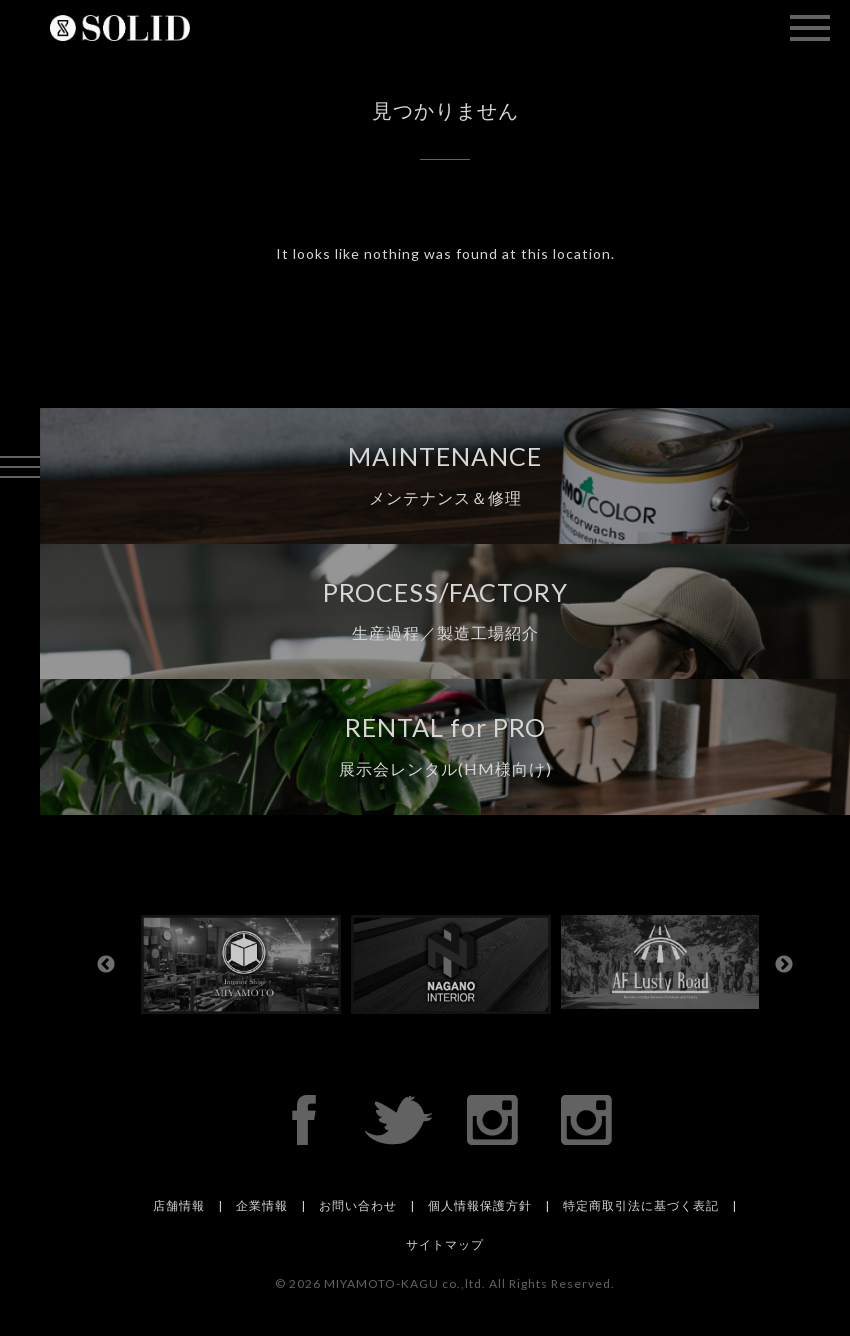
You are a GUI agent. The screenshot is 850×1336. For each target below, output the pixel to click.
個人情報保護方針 (480, 1205)
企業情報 (262, 1205)
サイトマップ (445, 1244)
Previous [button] (106, 965)
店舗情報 (179, 1205)
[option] (246, 964)
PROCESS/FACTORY (445, 610)
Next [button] (784, 965)
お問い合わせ (358, 1205)
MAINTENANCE (445, 474)
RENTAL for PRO (445, 745)
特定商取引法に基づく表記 (641, 1205)
